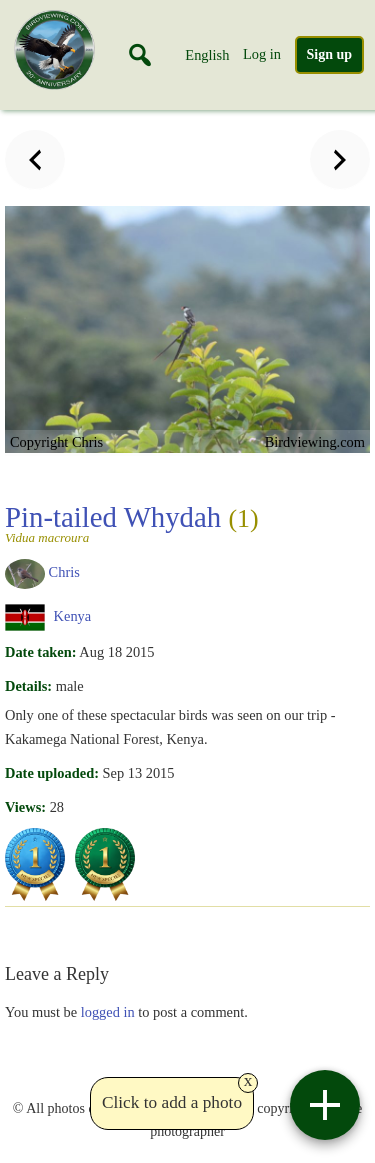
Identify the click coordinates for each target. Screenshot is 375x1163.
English (207, 55)
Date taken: (41, 652)
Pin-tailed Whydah (185, 523)
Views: (25, 807)
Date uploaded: (52, 773)
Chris (64, 573)
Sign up (330, 54)
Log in (262, 54)
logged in (108, 1012)
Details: (28, 686)
